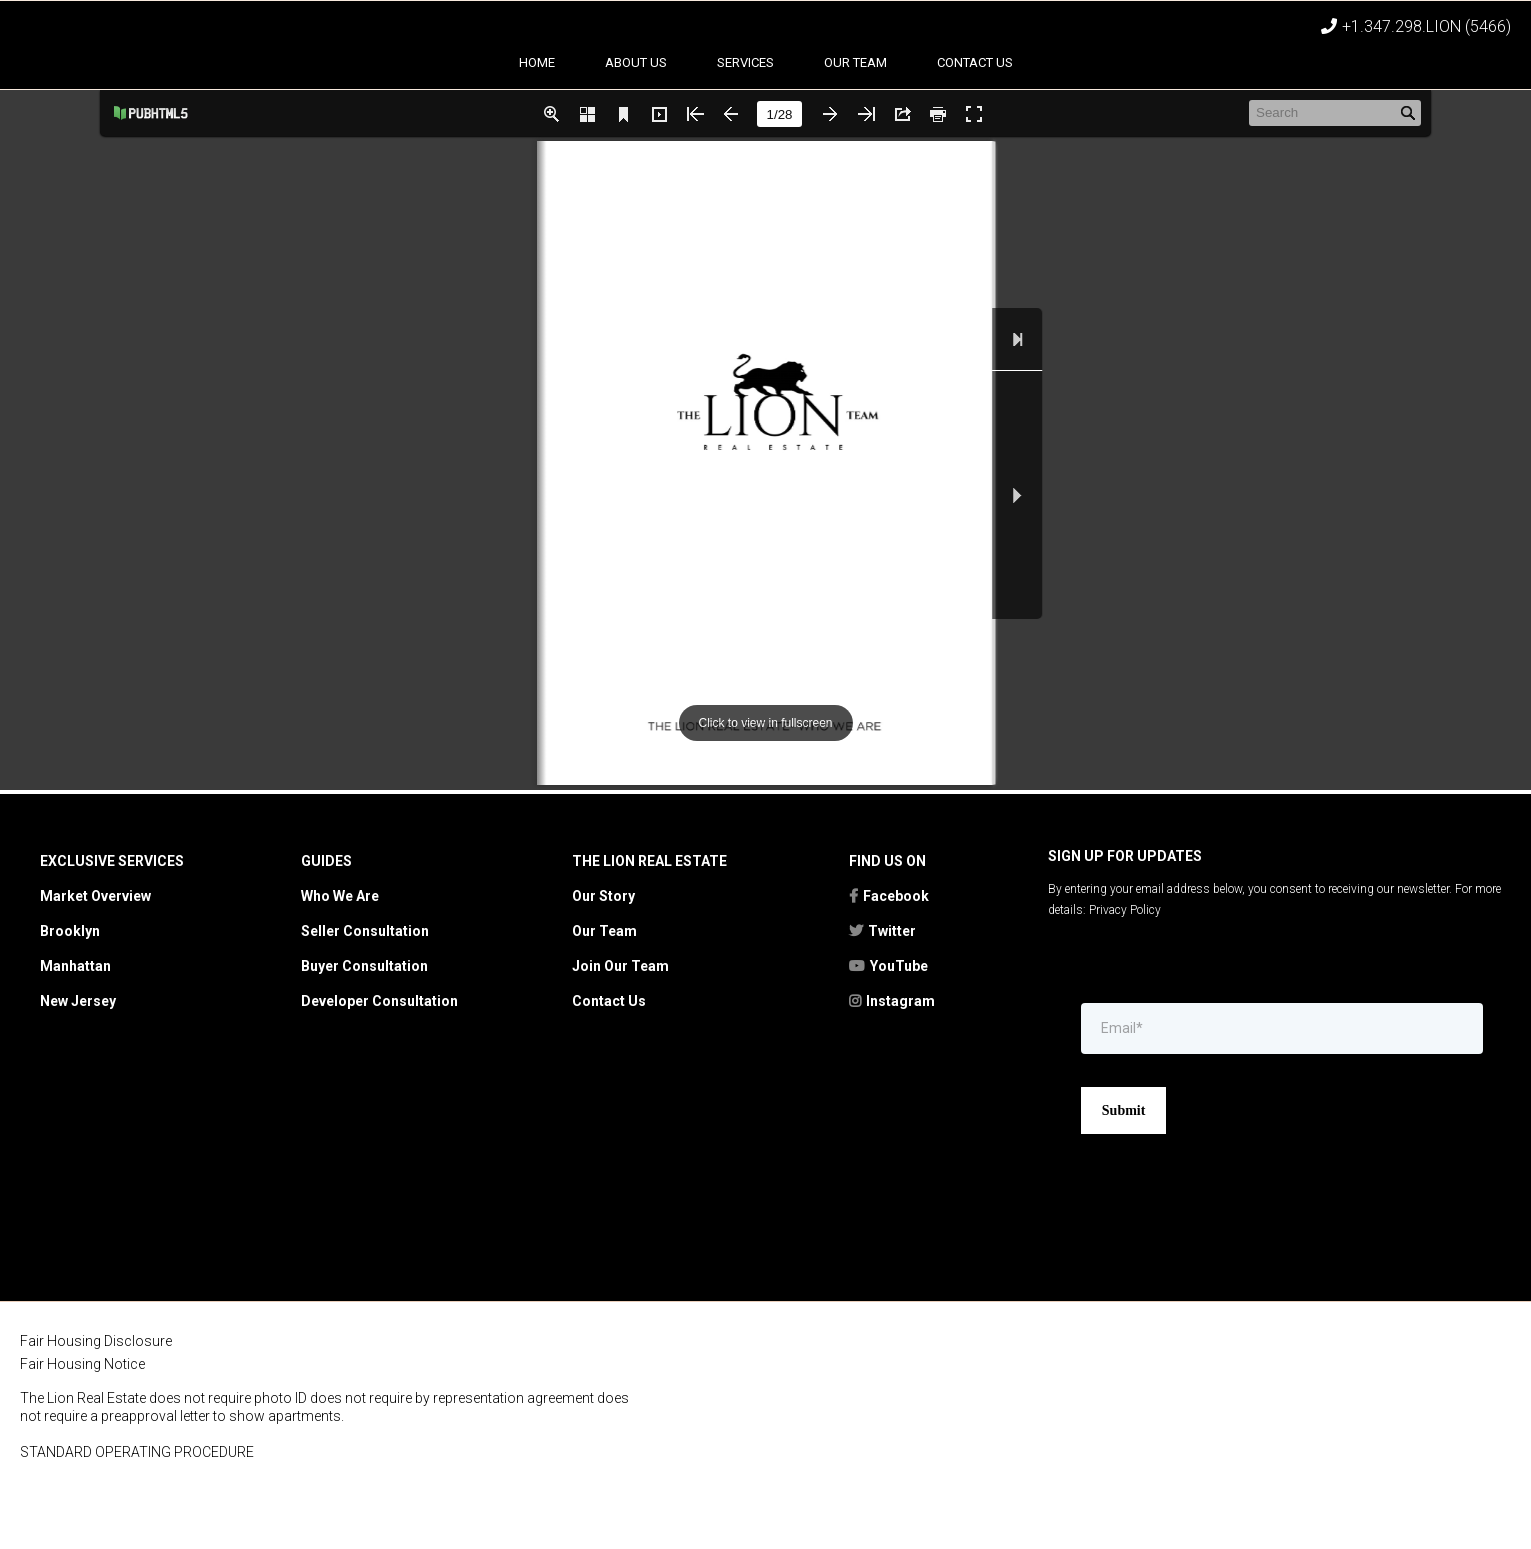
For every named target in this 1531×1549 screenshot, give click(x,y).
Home (537, 130)
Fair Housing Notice (82, 1432)
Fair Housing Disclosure (96, 1409)
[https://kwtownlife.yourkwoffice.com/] (1393, 1459)
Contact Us (975, 130)
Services (745, 130)
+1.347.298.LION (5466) (1426, 26)
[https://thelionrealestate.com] (765, 58)
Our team (855, 130)
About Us (636, 130)
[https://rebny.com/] (819, 1460)
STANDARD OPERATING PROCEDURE (137, 1520)
